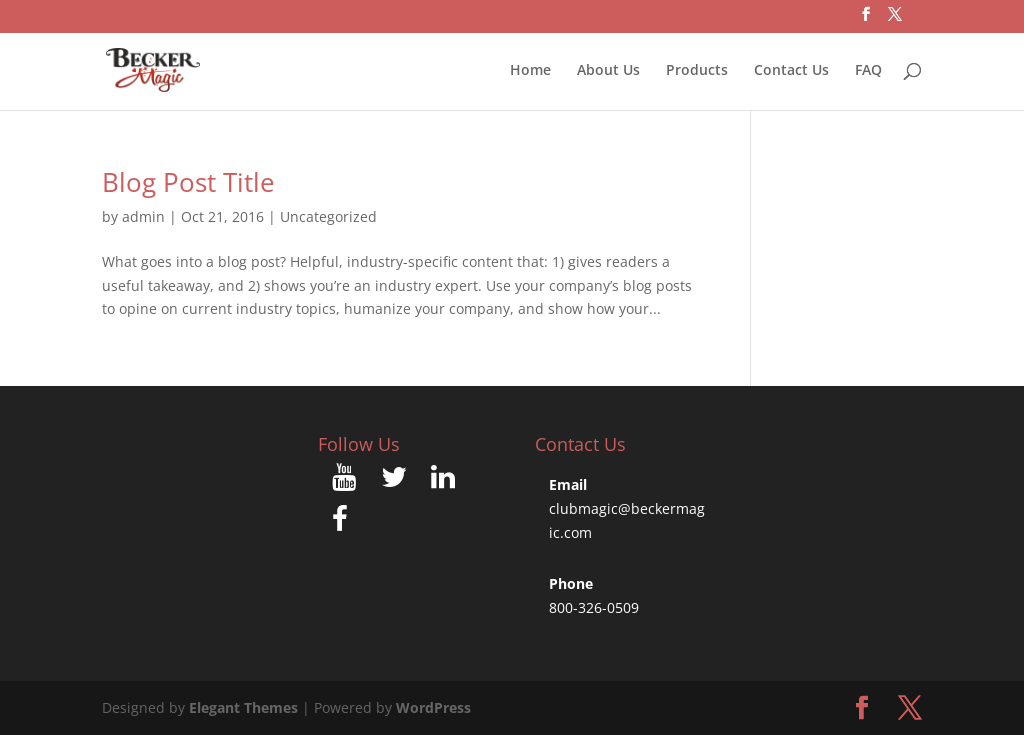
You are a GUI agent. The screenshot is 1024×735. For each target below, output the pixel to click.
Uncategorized (328, 216)
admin (143, 216)
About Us (608, 71)
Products (697, 71)
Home (530, 71)
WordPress (433, 707)
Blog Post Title (188, 182)
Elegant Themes (243, 707)
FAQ (868, 71)
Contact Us (791, 71)
